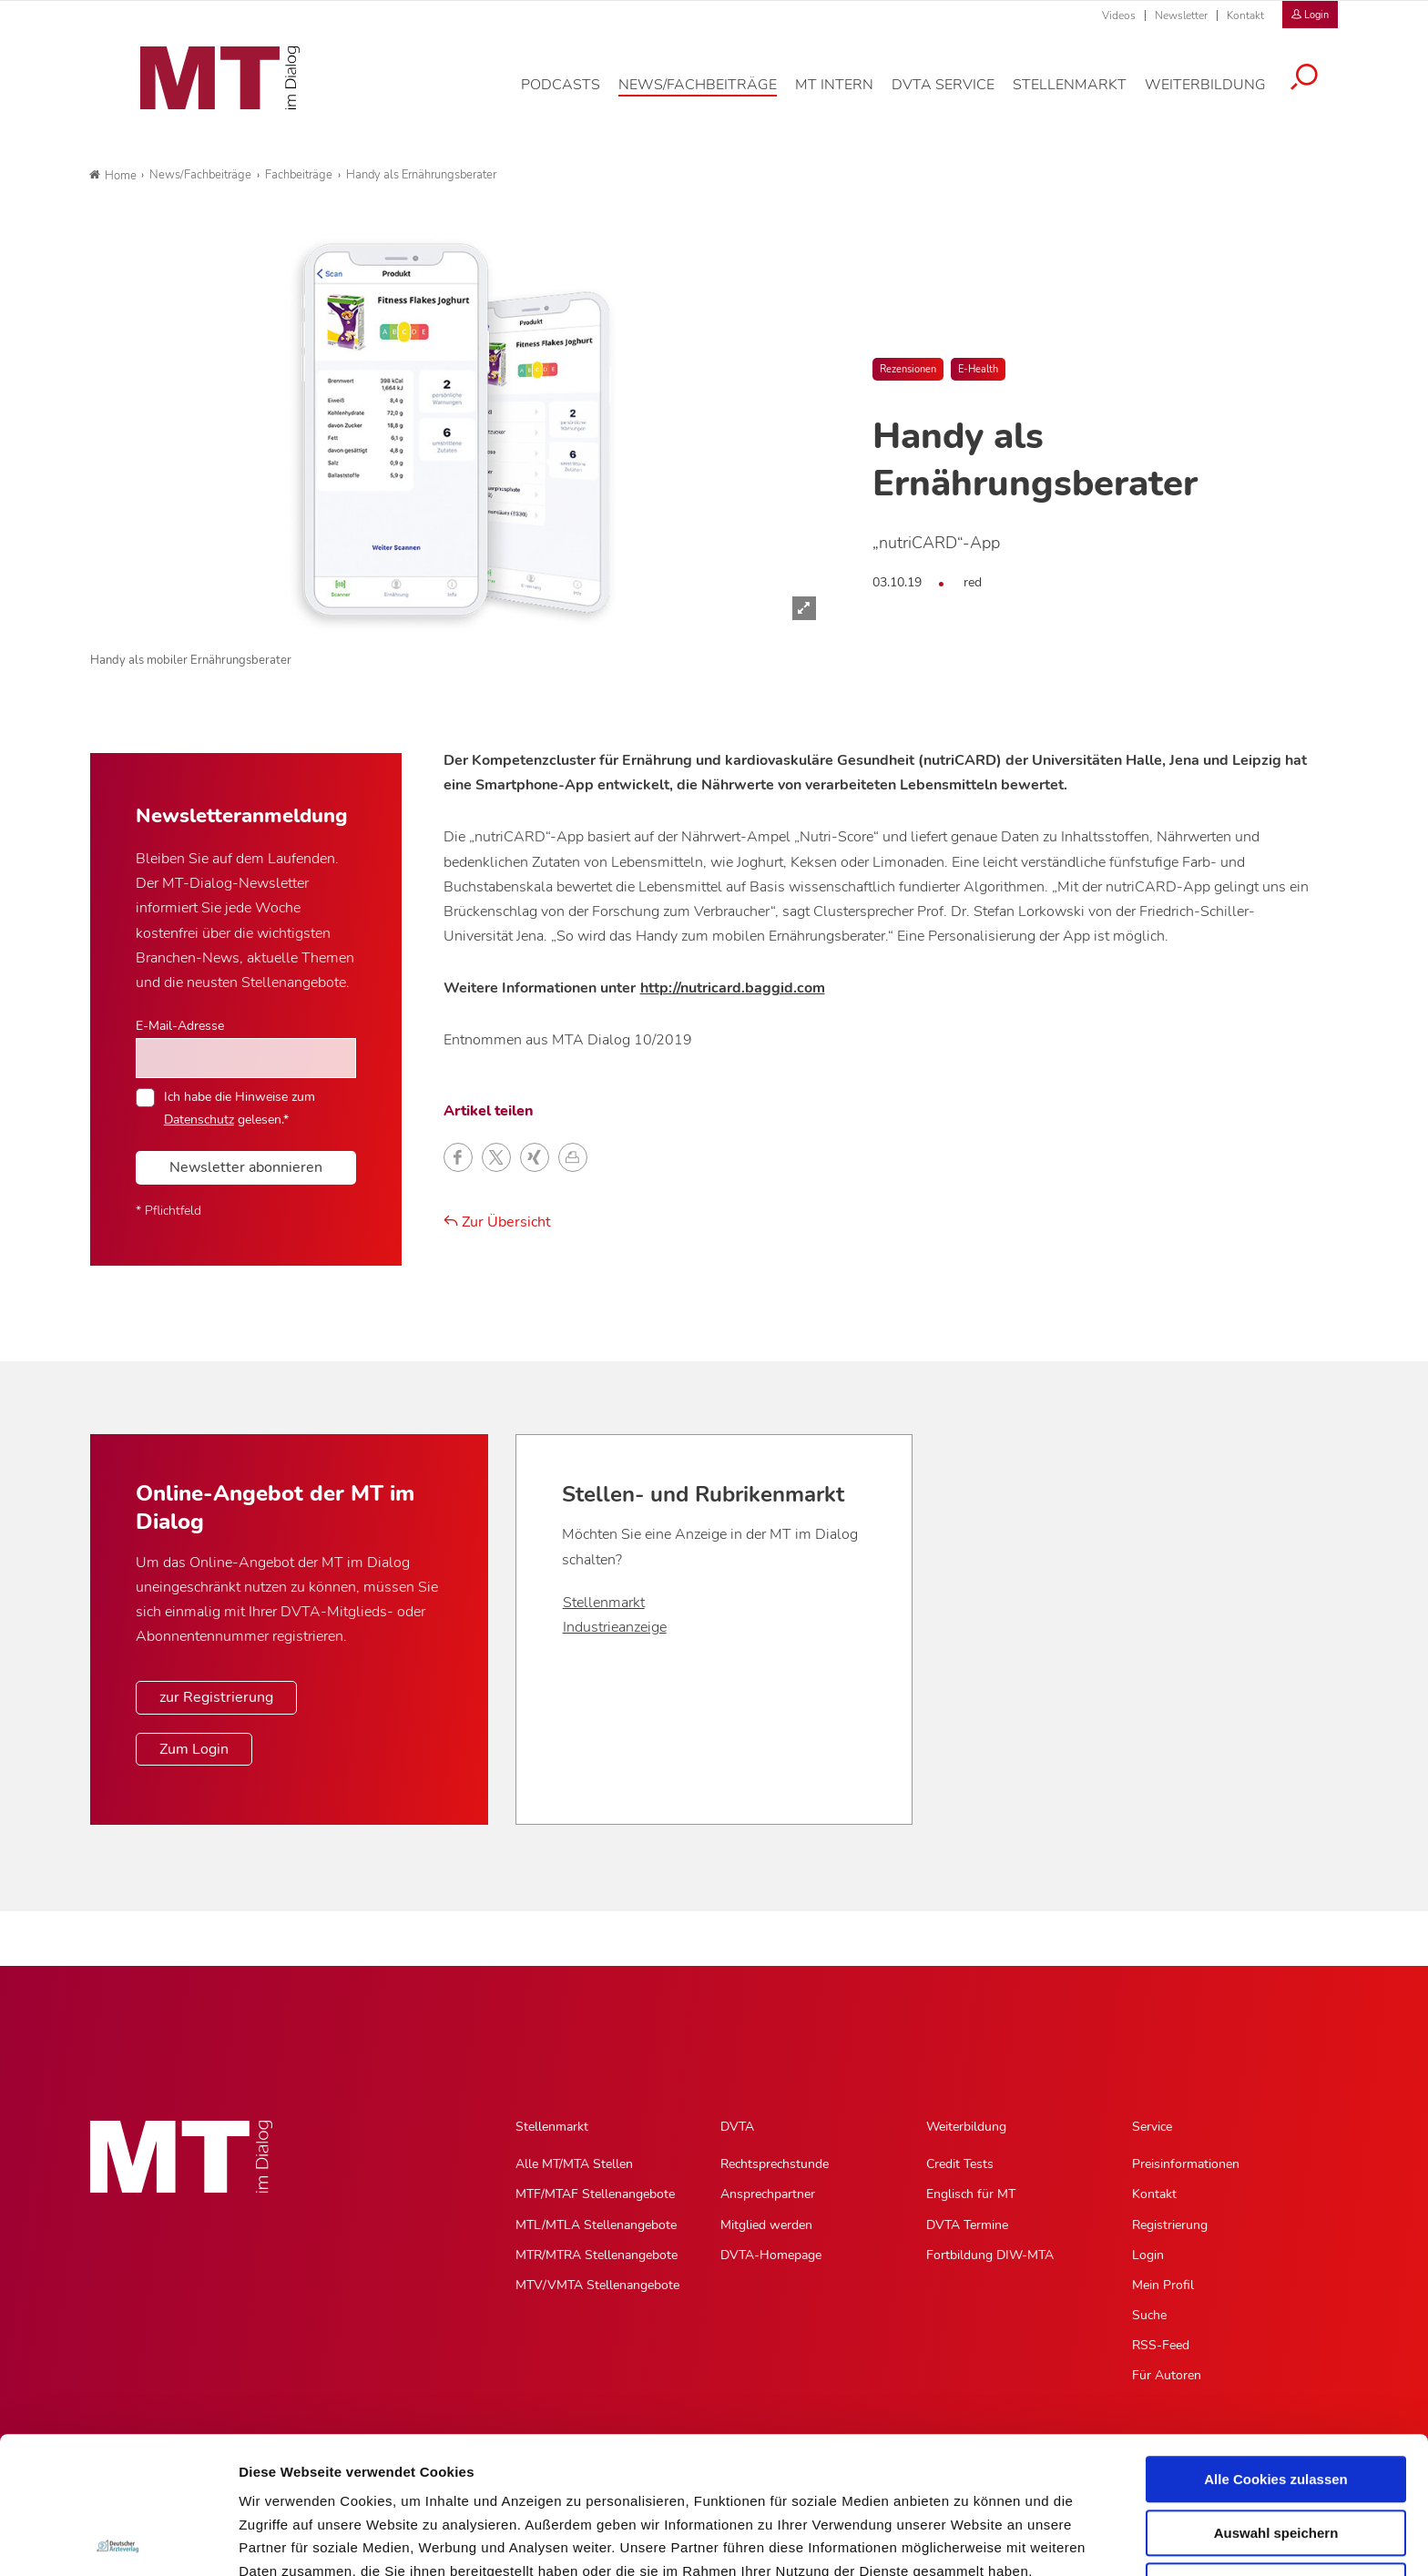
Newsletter (1181, 15)
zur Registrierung (216, 1697)
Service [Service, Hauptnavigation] (1152, 2126)
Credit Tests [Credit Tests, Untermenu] (960, 2164)
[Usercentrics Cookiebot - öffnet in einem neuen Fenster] (118, 2540)
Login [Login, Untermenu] (1148, 2255)
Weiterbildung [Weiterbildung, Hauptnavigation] (966, 2126)
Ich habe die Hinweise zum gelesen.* (239, 1107)
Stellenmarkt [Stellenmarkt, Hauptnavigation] (551, 2126)
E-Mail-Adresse (180, 1025)
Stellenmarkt (604, 1603)
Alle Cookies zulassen (1276, 2342)
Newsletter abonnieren (245, 1167)
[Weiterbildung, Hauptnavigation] (1219, 95)
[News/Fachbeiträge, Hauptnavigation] (711, 95)
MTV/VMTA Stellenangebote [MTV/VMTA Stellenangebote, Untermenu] (597, 2285)
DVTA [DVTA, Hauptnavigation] (737, 2126)
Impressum (376, 2481)
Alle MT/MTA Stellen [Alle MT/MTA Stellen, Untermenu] (574, 2164)
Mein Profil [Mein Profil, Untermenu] (1163, 2285)
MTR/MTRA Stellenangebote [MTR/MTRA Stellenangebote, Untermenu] (596, 2255)
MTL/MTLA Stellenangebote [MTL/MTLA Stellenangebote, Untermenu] (596, 2225)
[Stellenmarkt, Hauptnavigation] (1083, 95)
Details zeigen (969, 2540)
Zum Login (194, 1749)
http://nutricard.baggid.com (732, 988)
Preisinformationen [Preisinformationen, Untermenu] (1185, 2164)
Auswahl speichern (1276, 2396)
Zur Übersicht (497, 1222)
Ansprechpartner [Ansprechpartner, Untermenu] (767, 2194)
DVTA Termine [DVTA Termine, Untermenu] (967, 2225)
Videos (1119, 15)
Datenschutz (282, 2481)
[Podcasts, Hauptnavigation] (574, 95)
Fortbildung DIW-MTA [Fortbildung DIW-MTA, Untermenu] (990, 2255)
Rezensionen (908, 369)
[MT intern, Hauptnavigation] (848, 95)
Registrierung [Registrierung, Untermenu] (1170, 2225)
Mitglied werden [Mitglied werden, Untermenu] (766, 2225)
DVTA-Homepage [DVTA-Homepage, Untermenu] (770, 2255)
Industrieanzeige (615, 1627)
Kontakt (1245, 15)
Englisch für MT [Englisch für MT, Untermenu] (970, 2194)
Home (113, 176)
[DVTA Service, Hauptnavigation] (956, 95)
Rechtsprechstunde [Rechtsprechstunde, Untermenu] (774, 2164)
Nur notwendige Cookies (1276, 2449)
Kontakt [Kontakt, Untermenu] (1154, 2194)
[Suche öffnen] (1318, 88)
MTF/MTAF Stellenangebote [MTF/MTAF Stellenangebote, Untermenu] (595, 2194)
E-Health (978, 369)
